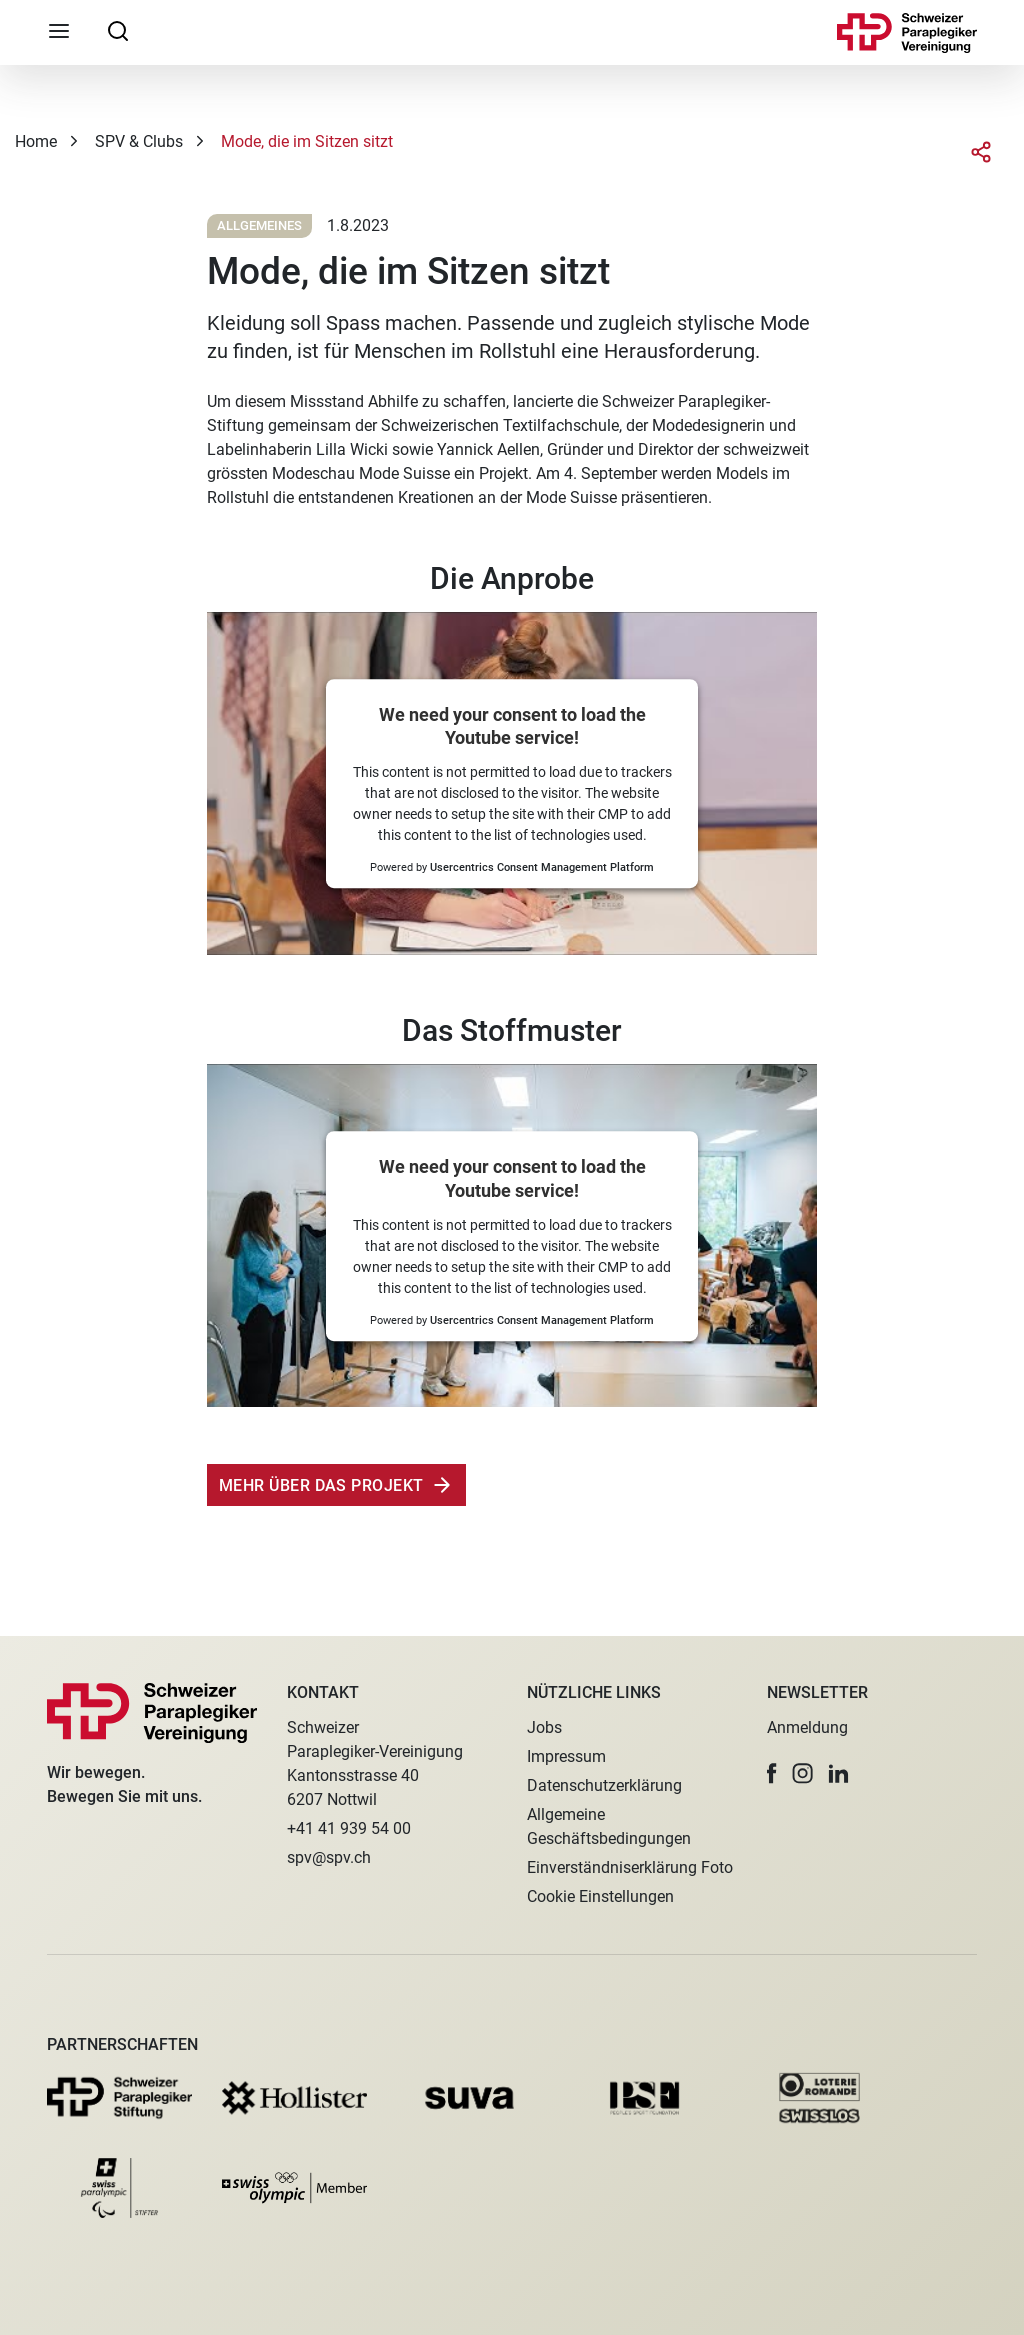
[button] (772, 1773)
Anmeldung (807, 1727)
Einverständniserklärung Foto (630, 1867)
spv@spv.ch (329, 1857)
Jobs (544, 1727)
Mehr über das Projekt (321, 1485)
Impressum (566, 1756)
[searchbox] (118, 30)
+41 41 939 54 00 (349, 1828)
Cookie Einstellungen (600, 1896)
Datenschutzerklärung (604, 1785)
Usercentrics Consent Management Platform (542, 868)
